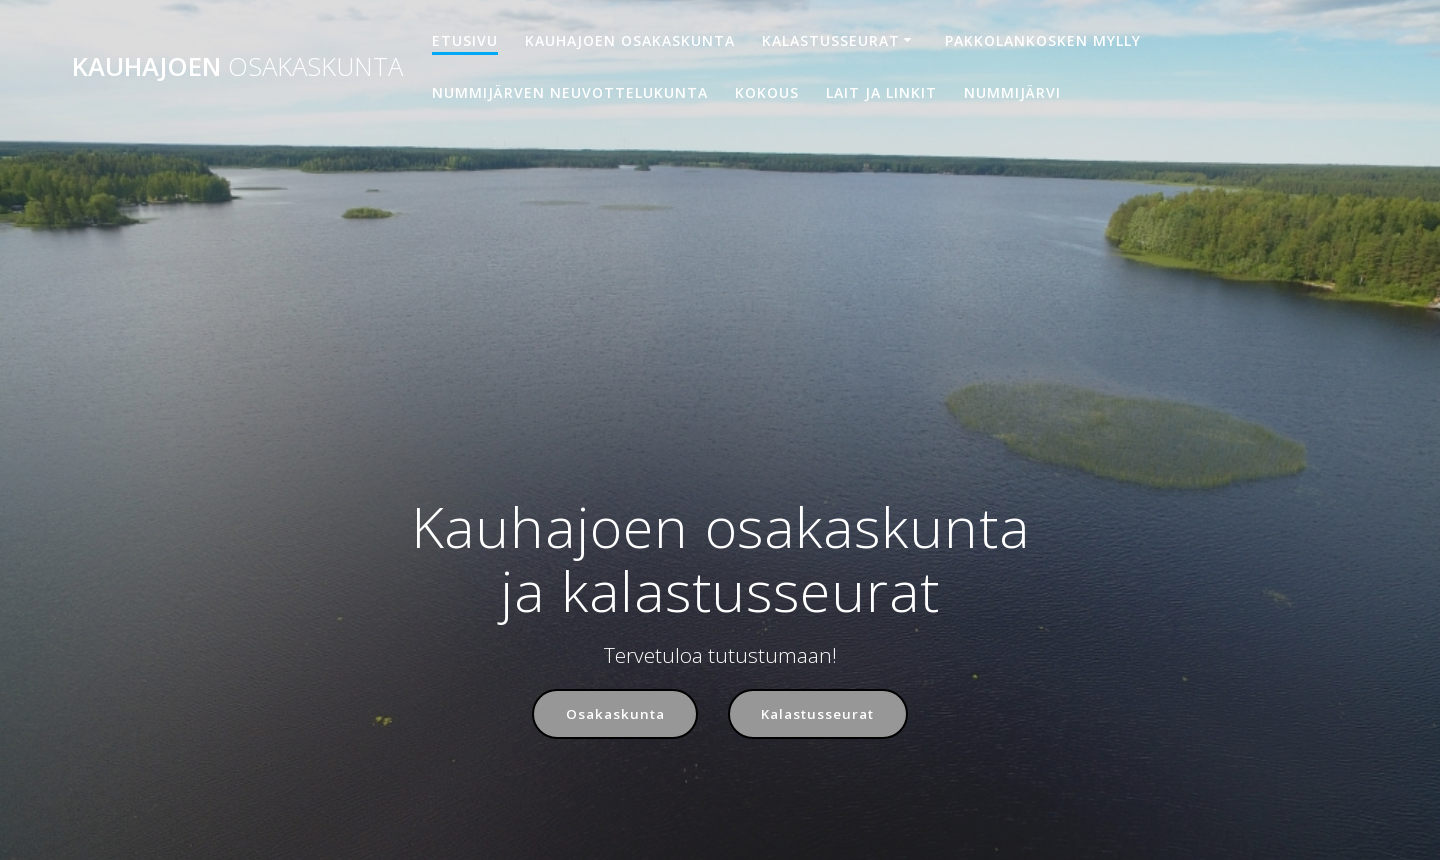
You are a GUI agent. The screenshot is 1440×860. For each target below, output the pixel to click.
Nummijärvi (1012, 92)
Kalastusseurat (831, 40)
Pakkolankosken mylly (1043, 40)
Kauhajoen (237, 67)
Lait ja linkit (881, 92)
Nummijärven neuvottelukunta (570, 92)
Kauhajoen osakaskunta (630, 40)
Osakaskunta (612, 714)
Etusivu (465, 40)
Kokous (767, 92)
